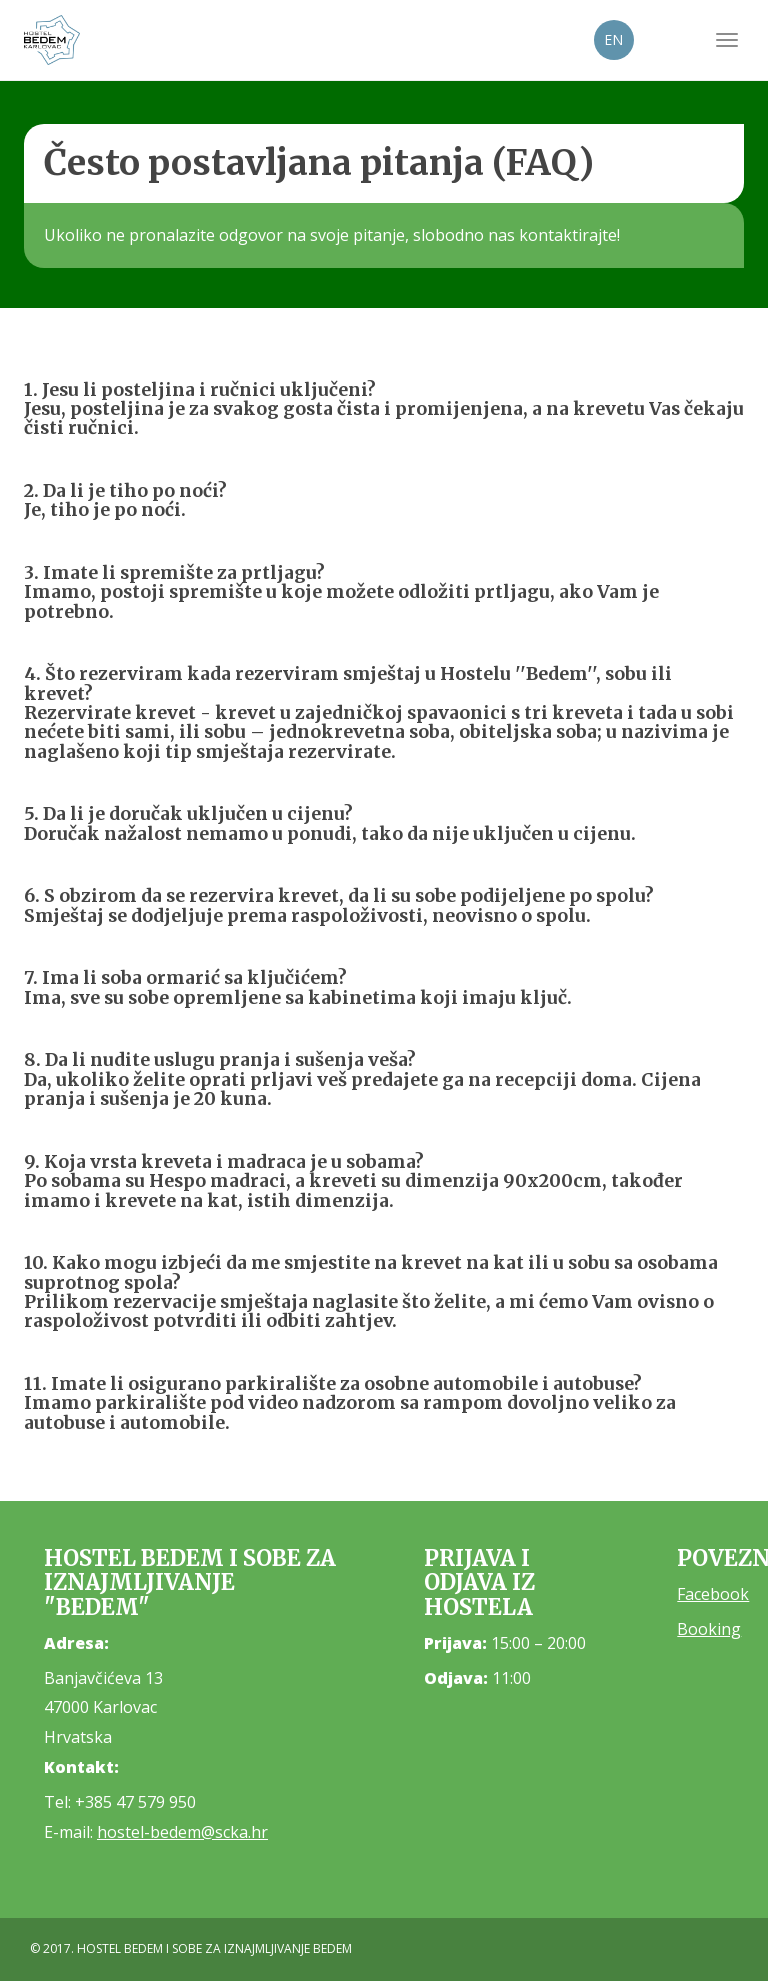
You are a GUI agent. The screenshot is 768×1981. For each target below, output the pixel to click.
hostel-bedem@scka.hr (182, 1832)
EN (613, 39)
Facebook (713, 1594)
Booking (709, 1629)
